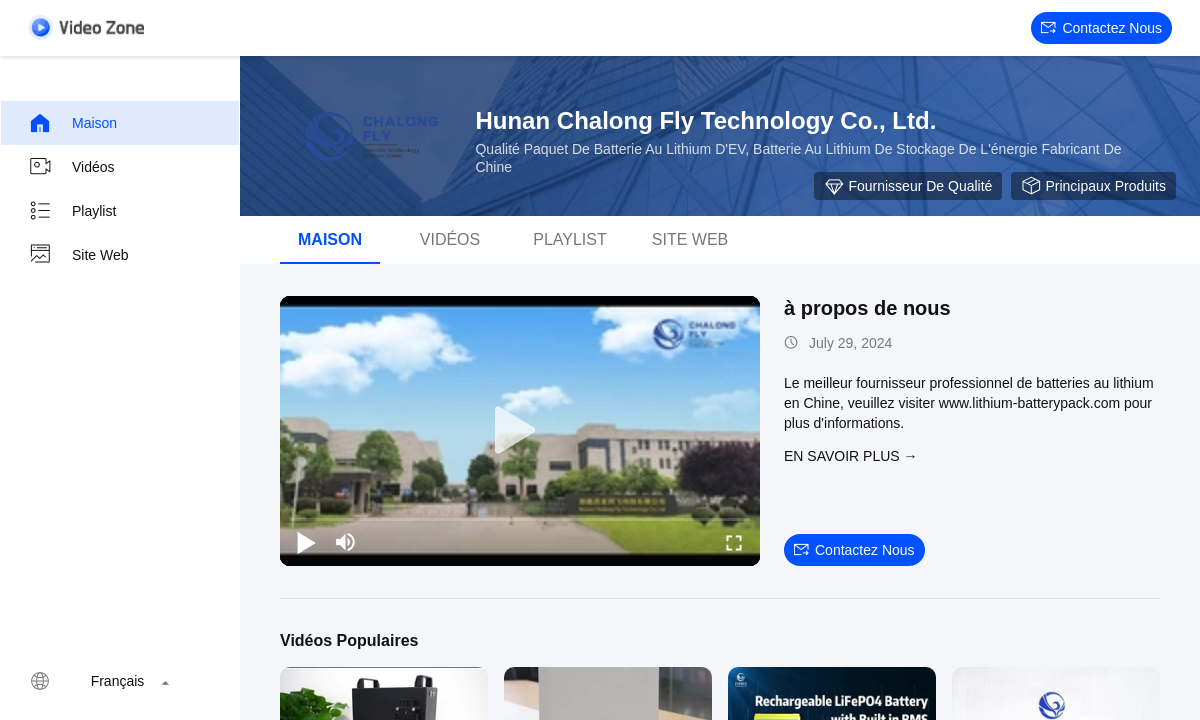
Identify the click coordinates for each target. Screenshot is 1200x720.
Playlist (72, 211)
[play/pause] (306, 542)
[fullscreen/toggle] (734, 542)
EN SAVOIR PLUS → (851, 456)
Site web (78, 255)
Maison (72, 123)
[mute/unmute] (346, 542)
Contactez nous (1101, 28)
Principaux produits (1093, 186)
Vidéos (71, 167)
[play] (520, 431)
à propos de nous (867, 308)
